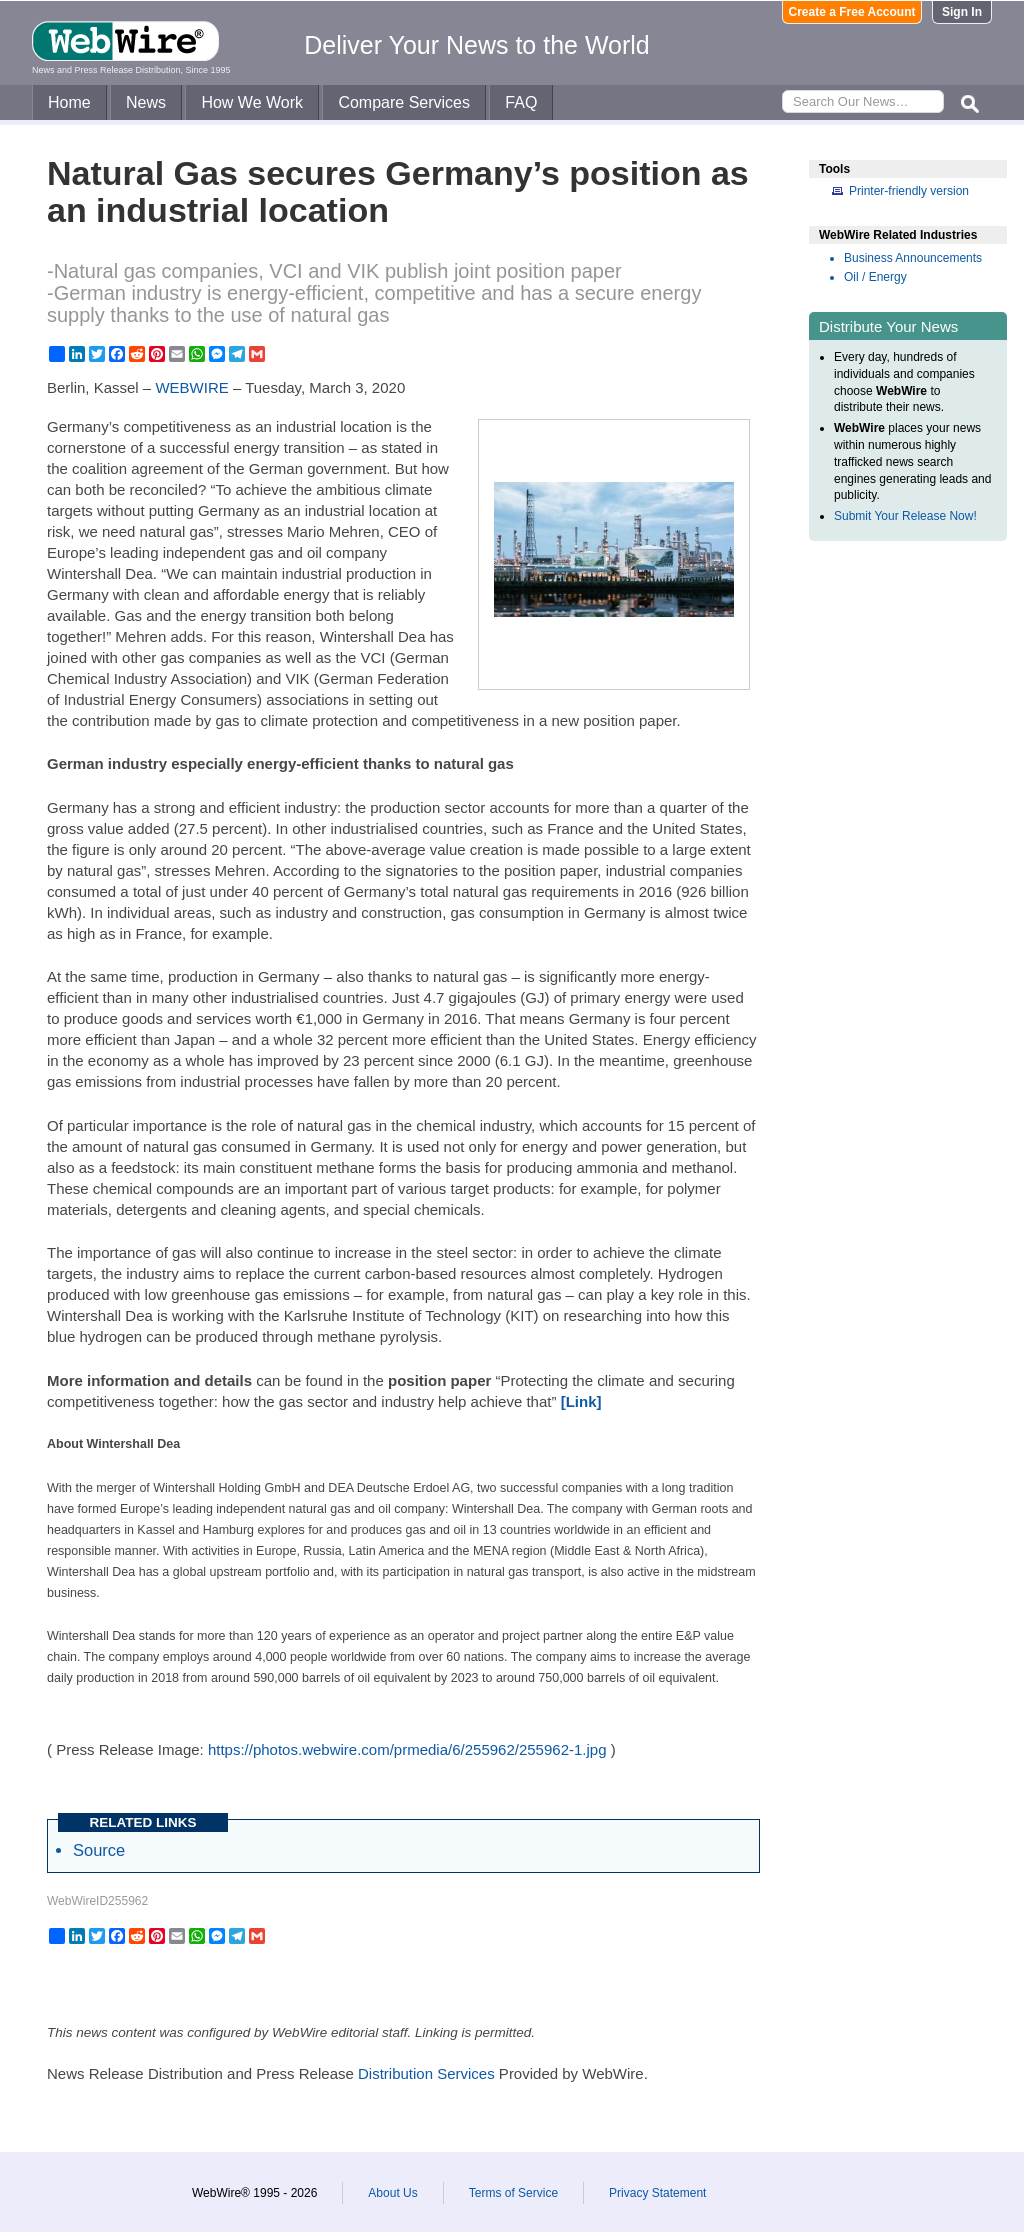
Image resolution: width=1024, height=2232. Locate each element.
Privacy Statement (657, 2193)
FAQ (521, 102)
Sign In (962, 12)
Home (69, 102)
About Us (392, 2193)
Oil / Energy (875, 277)
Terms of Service (513, 2193)
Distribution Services (426, 2073)
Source (99, 1850)
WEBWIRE (191, 387)
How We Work (252, 102)
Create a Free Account (852, 12)
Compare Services (404, 102)
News (146, 102)
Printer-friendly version (909, 191)
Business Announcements (913, 258)
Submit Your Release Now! (905, 516)
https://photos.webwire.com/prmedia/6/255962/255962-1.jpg (407, 1749)
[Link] (581, 1401)
